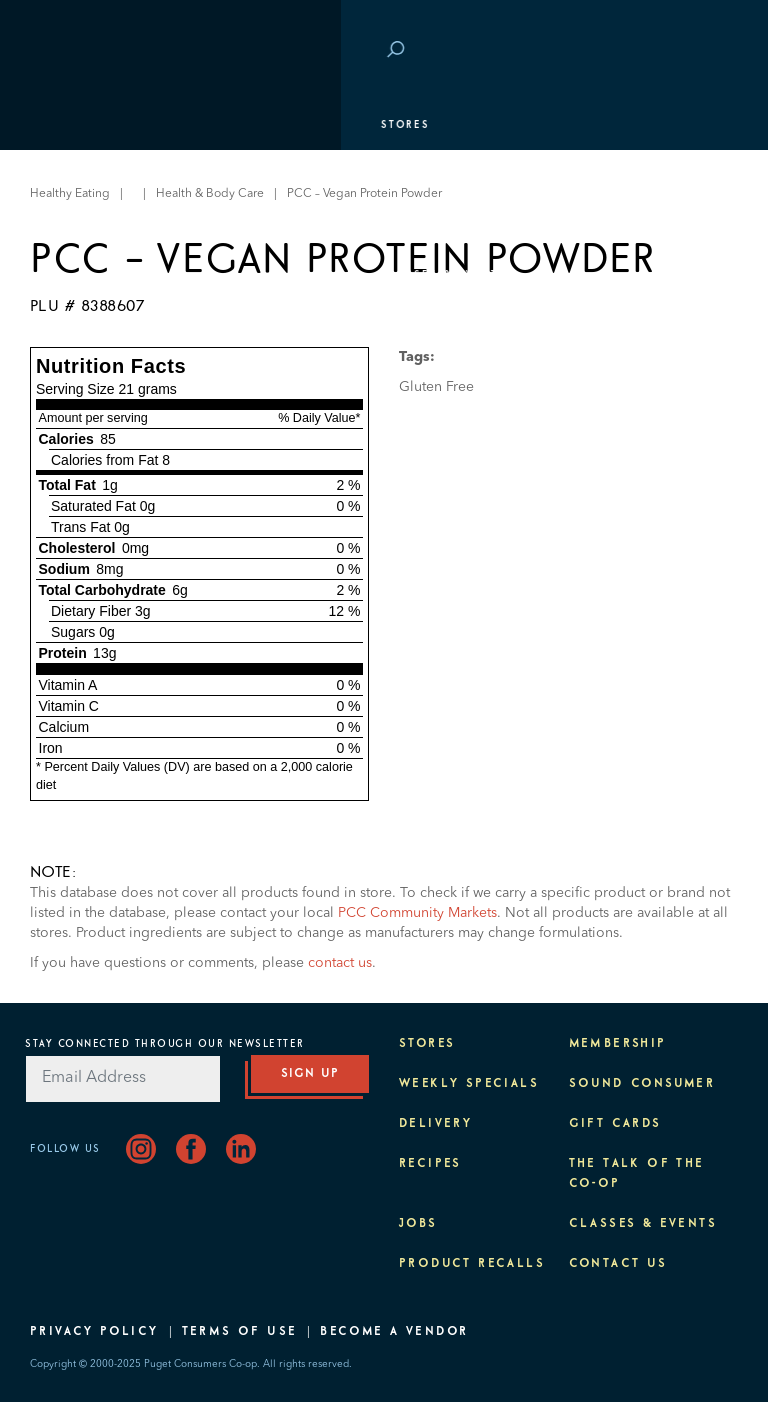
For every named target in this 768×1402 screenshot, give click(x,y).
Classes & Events (102, 275)
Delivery (435, 1124)
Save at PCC (626, 51)
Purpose (70, 325)
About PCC (76, 375)
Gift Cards (615, 1124)
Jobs (418, 1224)
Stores (64, 125)
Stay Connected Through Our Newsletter (165, 1044)
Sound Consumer (642, 1084)
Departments (85, 175)
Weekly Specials (469, 1084)
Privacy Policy (94, 1332)
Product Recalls (472, 1264)
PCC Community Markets (417, 913)
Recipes (430, 1164)
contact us (340, 963)
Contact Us (618, 1264)
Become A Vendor (394, 1332)
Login (707, 51)
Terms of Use (240, 1332)
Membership (82, 225)
